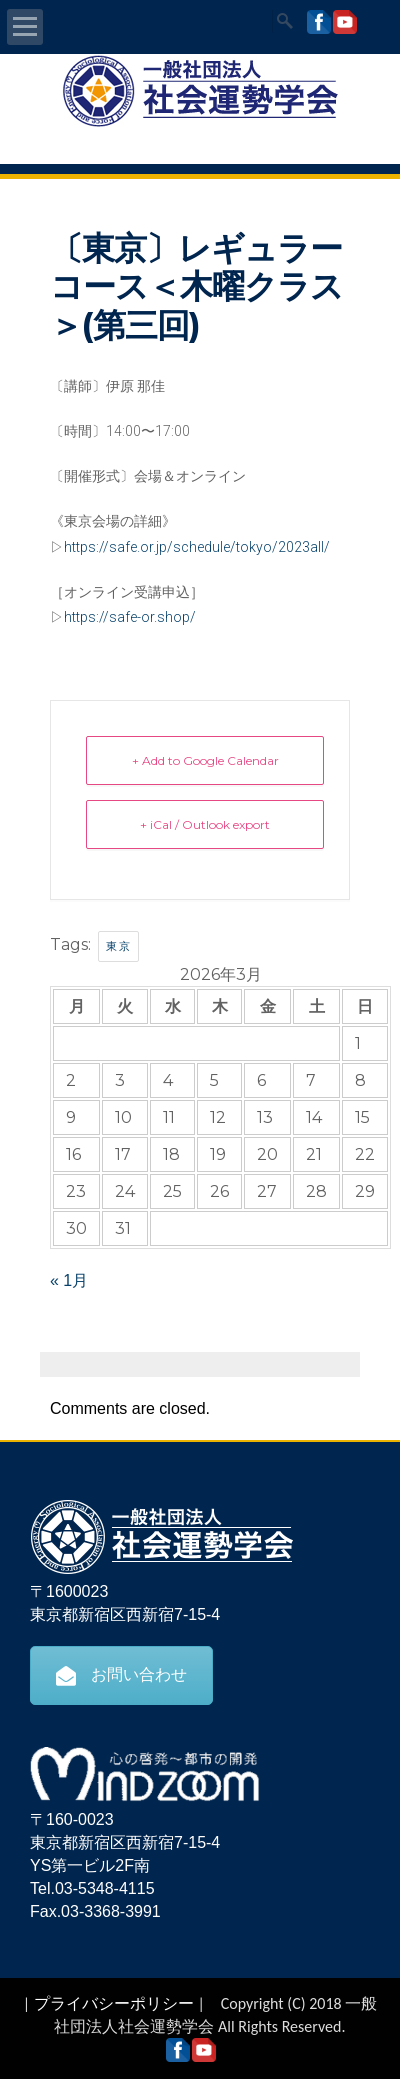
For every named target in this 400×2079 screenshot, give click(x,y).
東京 (118, 946)
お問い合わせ (121, 1675)
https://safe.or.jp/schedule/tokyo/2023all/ (197, 547)
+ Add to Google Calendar (205, 760)
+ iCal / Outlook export (205, 824)
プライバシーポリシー (114, 2003)
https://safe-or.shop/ (130, 617)
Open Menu (25, 27)
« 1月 (69, 1280)
